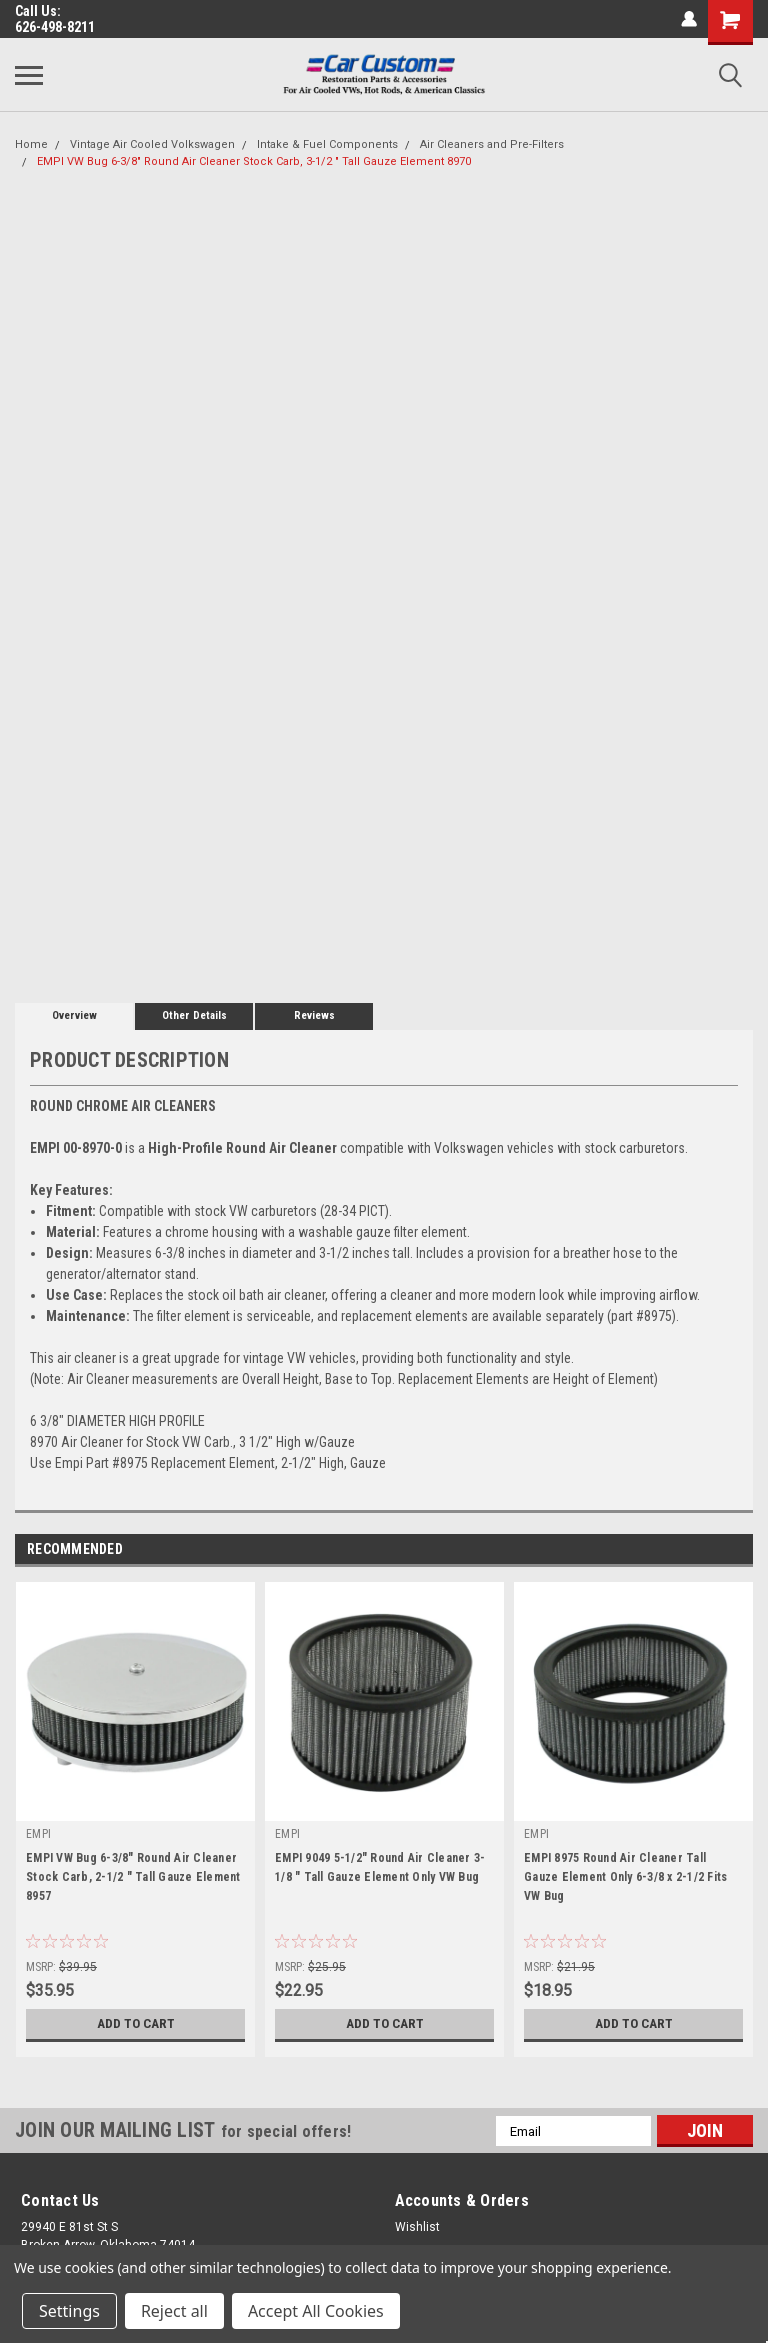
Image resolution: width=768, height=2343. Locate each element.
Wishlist (417, 2227)
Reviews (314, 1015)
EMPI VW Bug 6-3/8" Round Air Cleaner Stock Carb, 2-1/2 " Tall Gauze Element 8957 (133, 1877)
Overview (74, 1015)
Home (31, 144)
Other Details (194, 1015)
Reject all (174, 2311)
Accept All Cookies (316, 2311)
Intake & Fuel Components (327, 144)
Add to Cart (135, 2024)
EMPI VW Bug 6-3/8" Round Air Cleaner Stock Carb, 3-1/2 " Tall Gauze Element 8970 (254, 161)
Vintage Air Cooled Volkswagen (152, 144)
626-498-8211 (55, 27)
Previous (709, 1550)
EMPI (38, 1834)
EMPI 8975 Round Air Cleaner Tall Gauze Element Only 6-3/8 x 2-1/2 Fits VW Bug (625, 1877)
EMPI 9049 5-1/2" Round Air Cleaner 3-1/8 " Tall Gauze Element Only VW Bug (380, 1867)
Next (737, 1550)
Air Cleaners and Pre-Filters (492, 144)
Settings (69, 2311)
